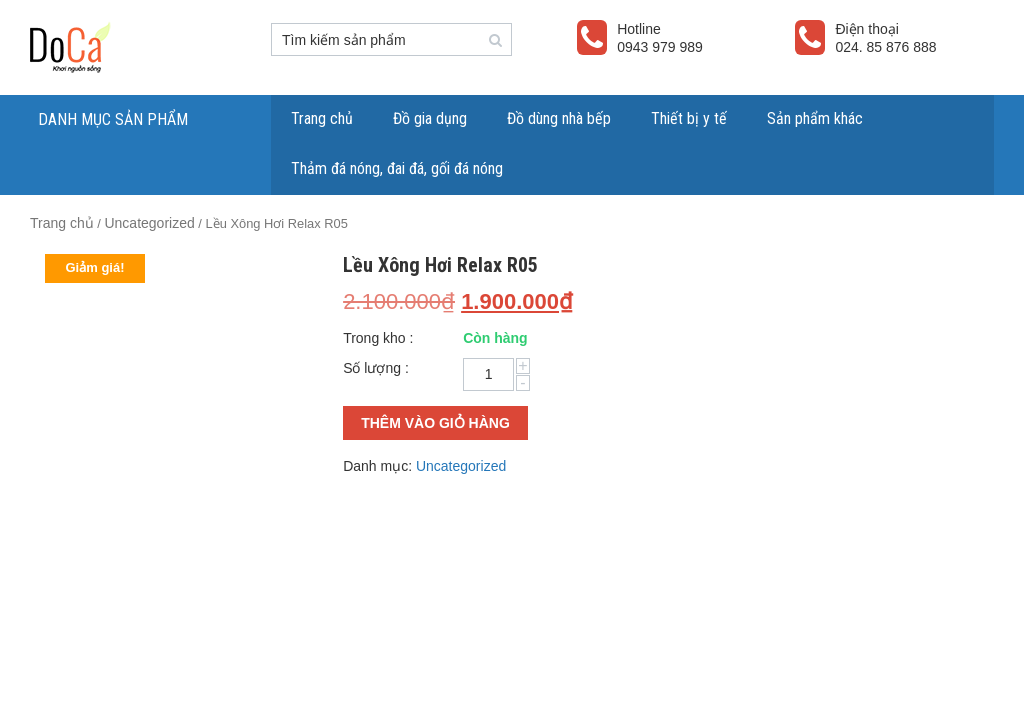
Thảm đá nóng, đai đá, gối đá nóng (397, 168)
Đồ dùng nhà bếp (559, 118)
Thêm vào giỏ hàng (435, 423)
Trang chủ (322, 118)
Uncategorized (149, 223)
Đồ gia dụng (430, 118)
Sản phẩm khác (815, 118)
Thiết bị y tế (689, 118)
